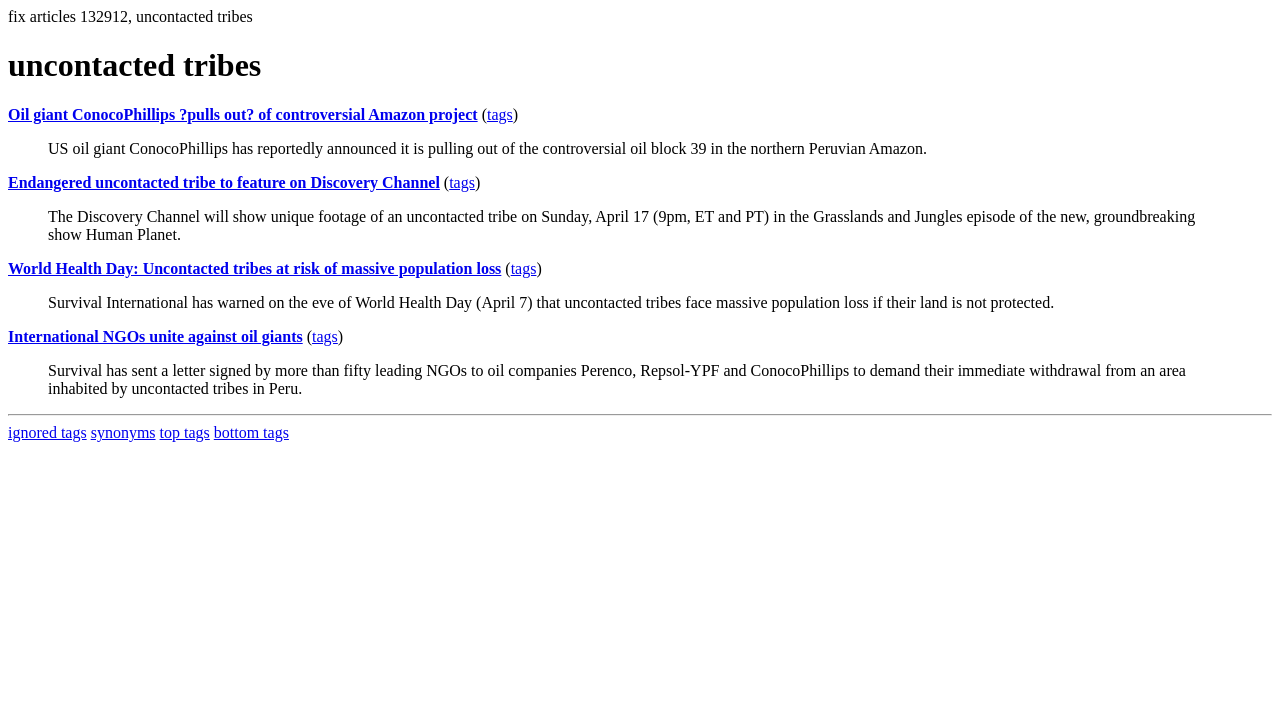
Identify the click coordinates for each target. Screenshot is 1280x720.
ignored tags (47, 432)
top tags (185, 432)
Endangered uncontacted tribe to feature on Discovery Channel (224, 182)
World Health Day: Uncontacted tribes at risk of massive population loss (254, 268)
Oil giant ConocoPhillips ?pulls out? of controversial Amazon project (243, 114)
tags (500, 114)
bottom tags (251, 432)
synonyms (123, 432)
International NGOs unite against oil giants (155, 336)
